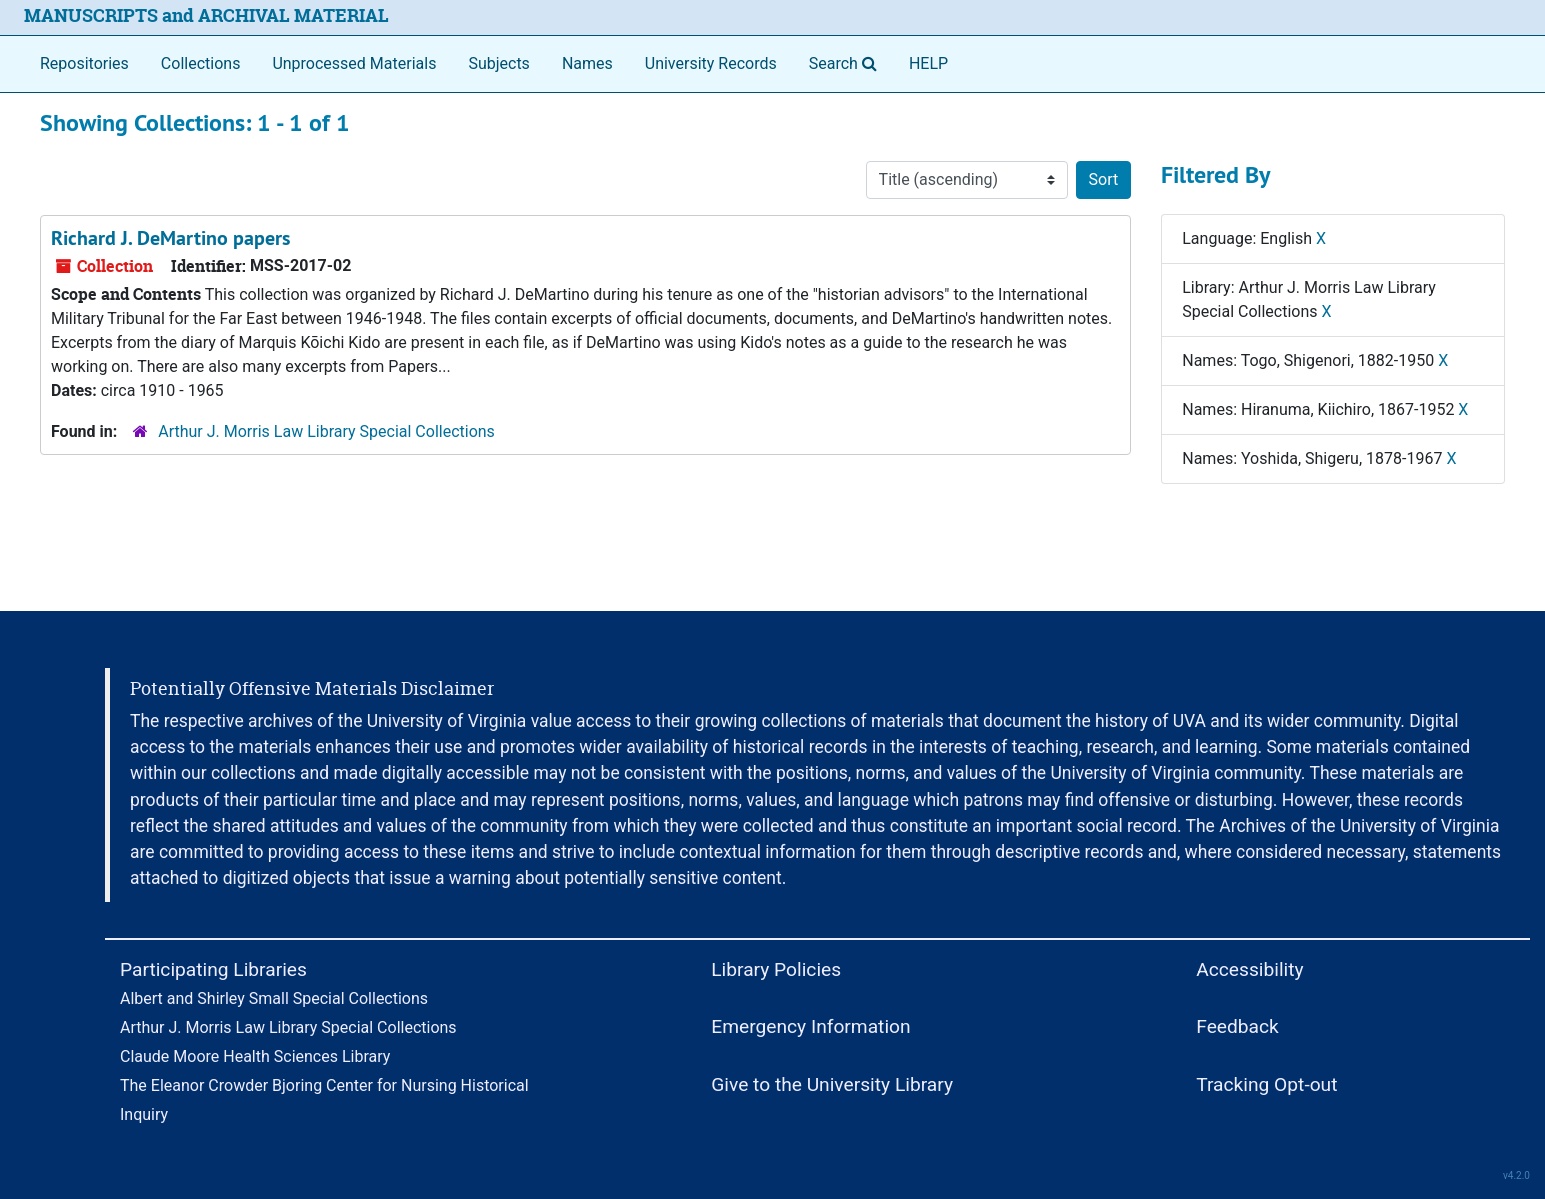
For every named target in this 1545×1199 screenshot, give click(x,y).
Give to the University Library (832, 1084)
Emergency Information (810, 1026)
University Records (711, 63)
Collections (201, 63)
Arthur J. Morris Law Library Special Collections (326, 431)
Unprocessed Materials (354, 63)
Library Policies (776, 969)
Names (587, 63)
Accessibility (1249, 969)
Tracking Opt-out (1266, 1084)
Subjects (498, 63)
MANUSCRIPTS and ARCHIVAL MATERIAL (206, 15)
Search (847, 62)
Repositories (84, 63)
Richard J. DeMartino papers (170, 238)
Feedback (1237, 1026)
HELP (928, 63)
